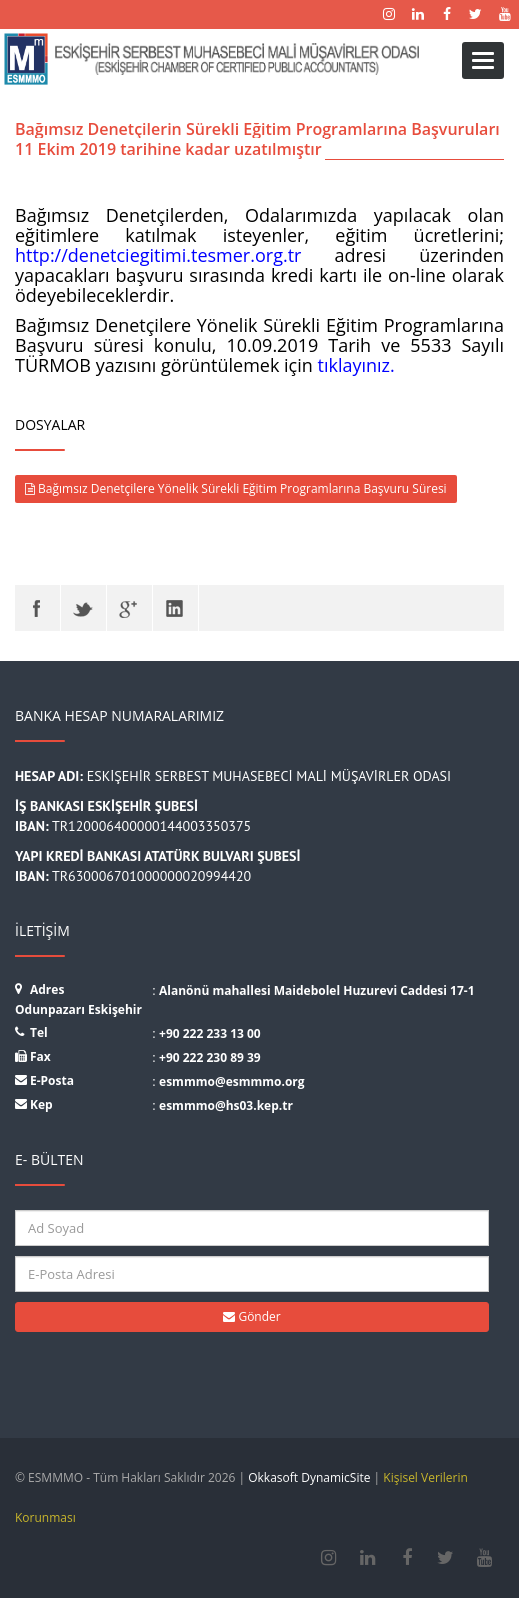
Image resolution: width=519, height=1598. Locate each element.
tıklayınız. (356, 365)
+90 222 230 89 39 (210, 1057)
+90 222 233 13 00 (210, 1033)
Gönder (251, 1316)
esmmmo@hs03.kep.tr (226, 1105)
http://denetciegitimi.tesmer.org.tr (158, 255)
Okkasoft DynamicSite (309, 1477)
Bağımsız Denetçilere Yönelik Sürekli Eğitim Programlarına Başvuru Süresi (236, 488)
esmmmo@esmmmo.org (232, 1081)
